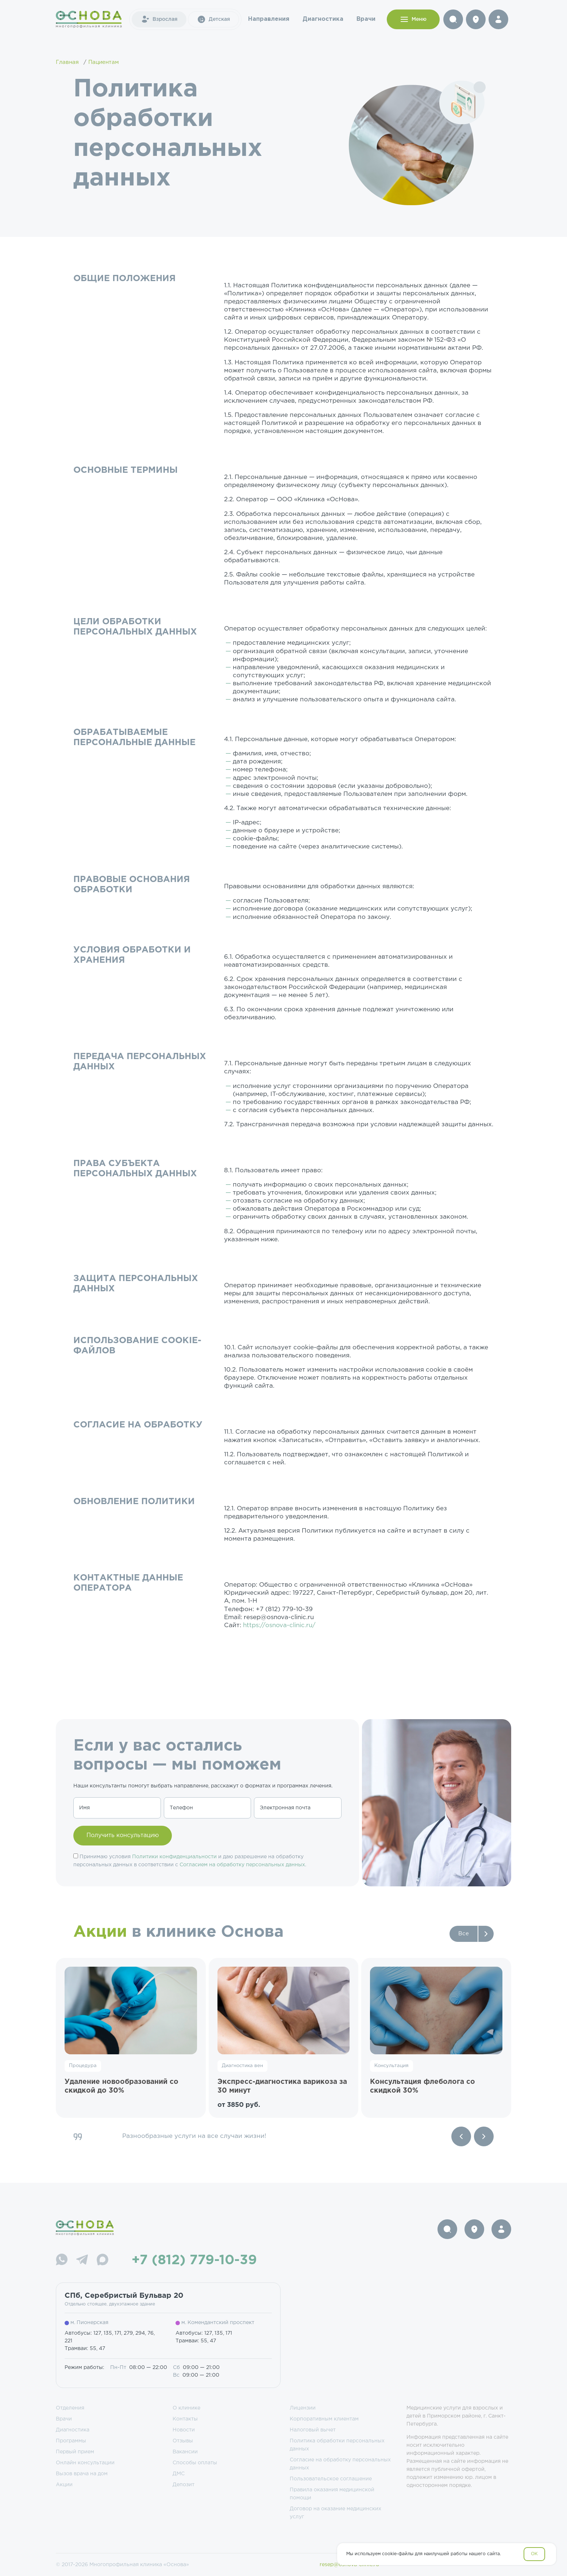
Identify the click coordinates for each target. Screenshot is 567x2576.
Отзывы (183, 2441)
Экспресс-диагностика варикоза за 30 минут (282, 2086)
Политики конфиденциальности (174, 1857)
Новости (184, 2430)
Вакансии (185, 2452)
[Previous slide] (461, 2136)
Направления (268, 19)
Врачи (365, 19)
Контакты (185, 2419)
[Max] (102, 2261)
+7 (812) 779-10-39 (194, 2260)
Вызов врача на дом (82, 2474)
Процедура (83, 2066)
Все (463, 1933)
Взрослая (159, 19)
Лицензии (303, 2408)
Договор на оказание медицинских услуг (335, 2513)
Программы (71, 2441)
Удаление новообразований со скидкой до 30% (121, 2086)
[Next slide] (484, 2136)
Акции (64, 2485)
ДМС (179, 2474)
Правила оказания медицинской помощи (332, 2494)
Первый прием (75, 2452)
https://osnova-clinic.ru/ (279, 1625)
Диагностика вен (242, 2066)
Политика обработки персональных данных (337, 2445)
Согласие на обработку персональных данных (340, 2464)
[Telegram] (82, 2261)
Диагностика (322, 19)
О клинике (186, 2408)
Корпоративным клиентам (324, 2419)
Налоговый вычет (313, 2430)
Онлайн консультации (85, 2463)
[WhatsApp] (62, 2261)
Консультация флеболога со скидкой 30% (422, 2086)
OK (534, 2554)
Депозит (183, 2485)
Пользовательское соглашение (331, 2479)
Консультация (391, 2066)
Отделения (70, 2408)
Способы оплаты (195, 2463)
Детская (213, 19)
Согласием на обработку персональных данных (242, 1865)
